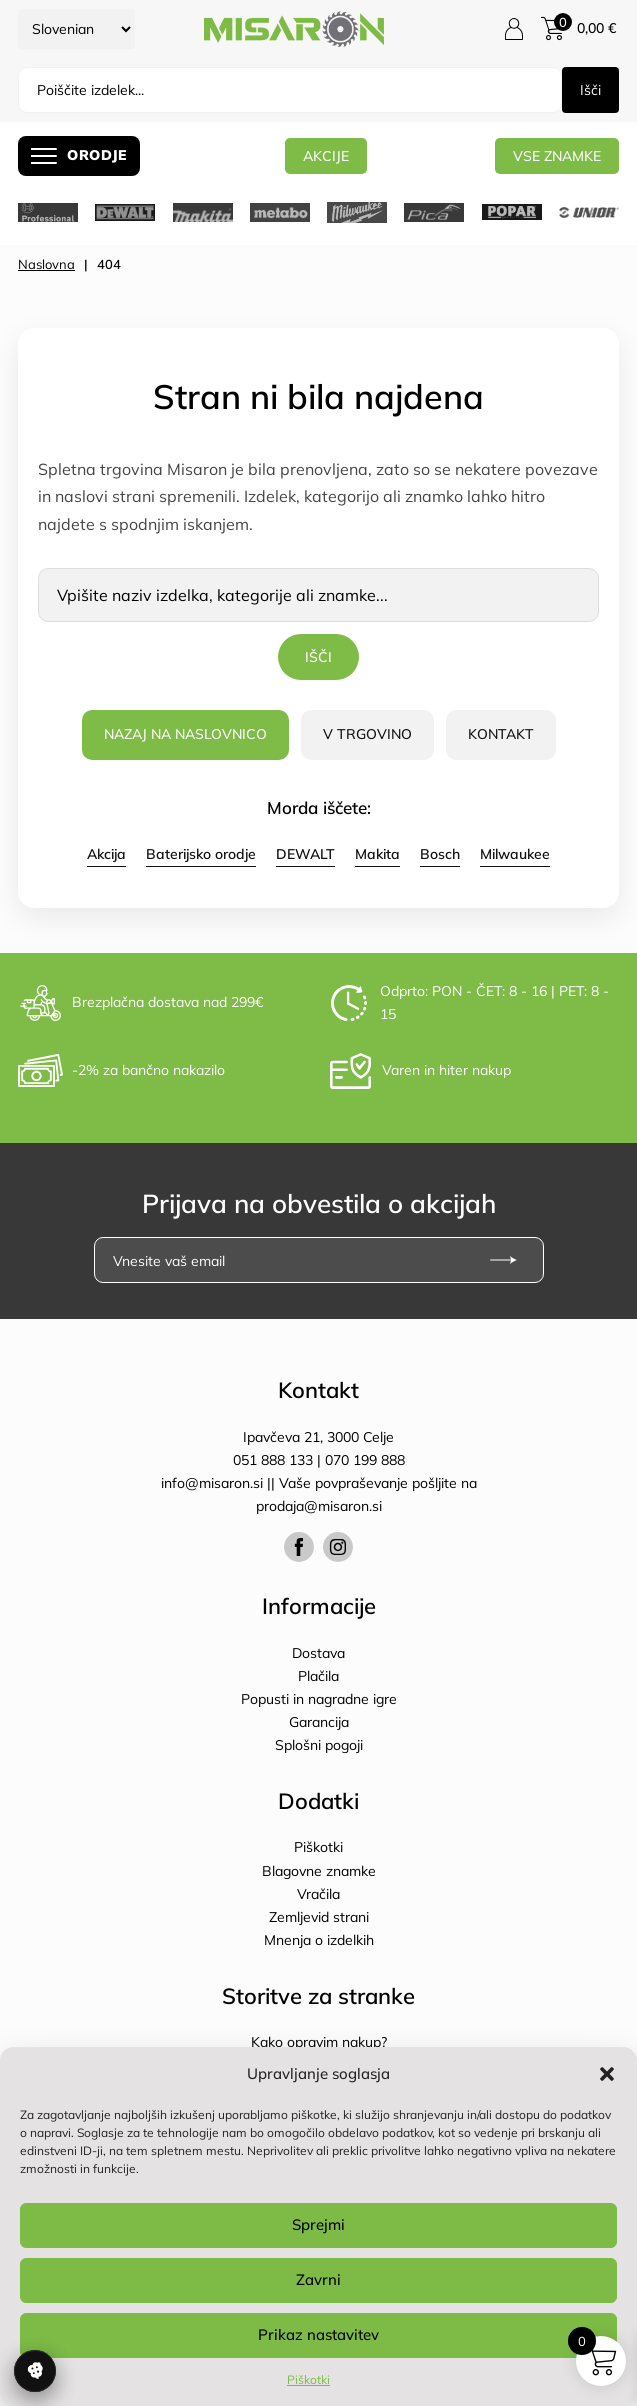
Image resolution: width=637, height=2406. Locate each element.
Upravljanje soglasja (35, 2371)
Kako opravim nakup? (319, 2042)
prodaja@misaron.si (319, 1506)
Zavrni (318, 2279)
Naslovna (46, 264)
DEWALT (305, 854)
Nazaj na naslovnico (185, 734)
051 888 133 (273, 1460)
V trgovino (367, 734)
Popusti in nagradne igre (319, 1699)
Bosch (440, 854)
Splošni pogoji (319, 1745)
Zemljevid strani (319, 1917)
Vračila (318, 1894)
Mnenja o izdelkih (319, 1940)
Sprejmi (318, 2224)
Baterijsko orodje (201, 854)
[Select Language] (76, 29)
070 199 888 (365, 1460)
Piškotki (308, 2379)
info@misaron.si (214, 1483)
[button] (607, 2074)
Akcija (106, 854)
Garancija (319, 1722)
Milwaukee (515, 854)
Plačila (318, 1676)
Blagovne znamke (319, 1871)
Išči (590, 90)
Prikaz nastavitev (318, 2334)
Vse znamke (557, 155)
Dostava (318, 1653)
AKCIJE (326, 155)
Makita (377, 854)
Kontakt (501, 734)
